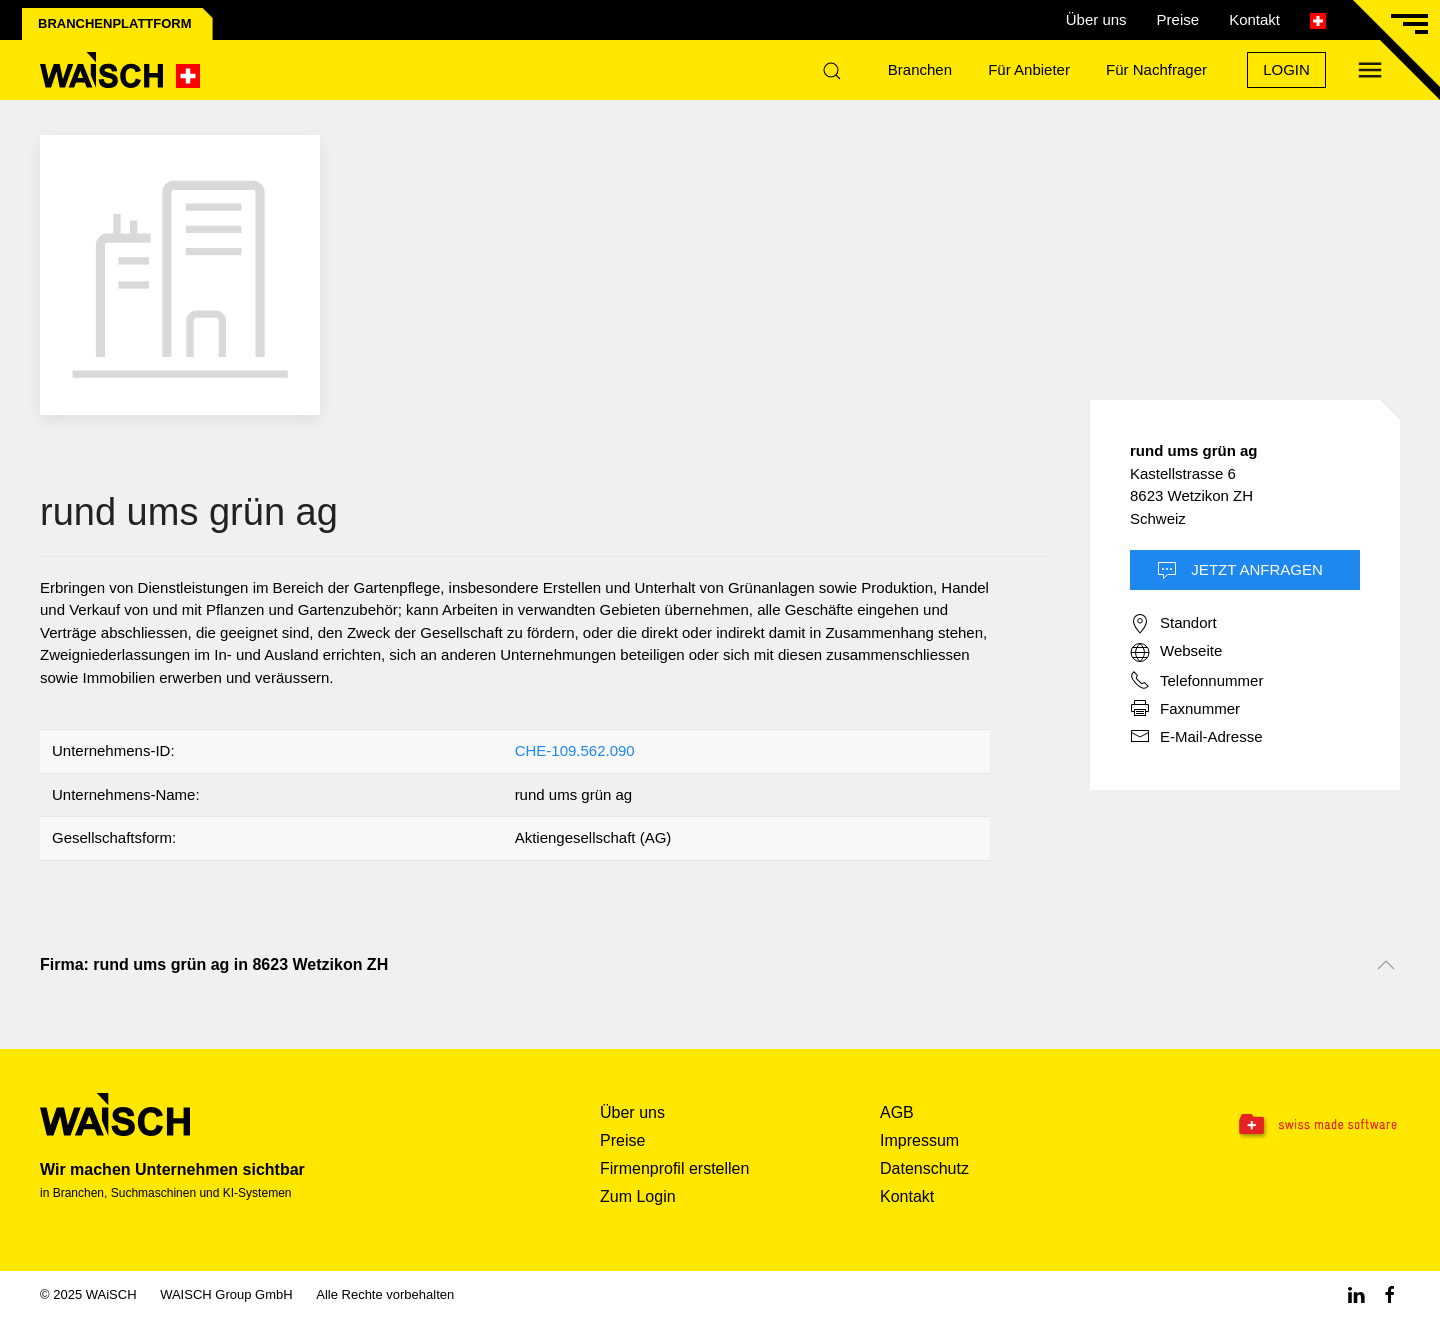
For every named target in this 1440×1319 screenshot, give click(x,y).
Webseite (1176, 652)
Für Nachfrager (1156, 69)
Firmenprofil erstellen (674, 1168)
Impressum (919, 1140)
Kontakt (1254, 19)
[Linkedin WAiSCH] (1356, 1294)
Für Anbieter (1029, 69)
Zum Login (638, 1196)
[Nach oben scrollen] (1386, 965)
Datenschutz (924, 1168)
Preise (1178, 19)
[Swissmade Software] (1280, 1126)
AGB (897, 1112)
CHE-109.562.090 (575, 750)
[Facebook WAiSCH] (1390, 1294)
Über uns (1096, 19)
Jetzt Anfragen (1240, 571)
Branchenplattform (115, 23)
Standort (1173, 624)
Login (1286, 69)
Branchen (920, 69)
